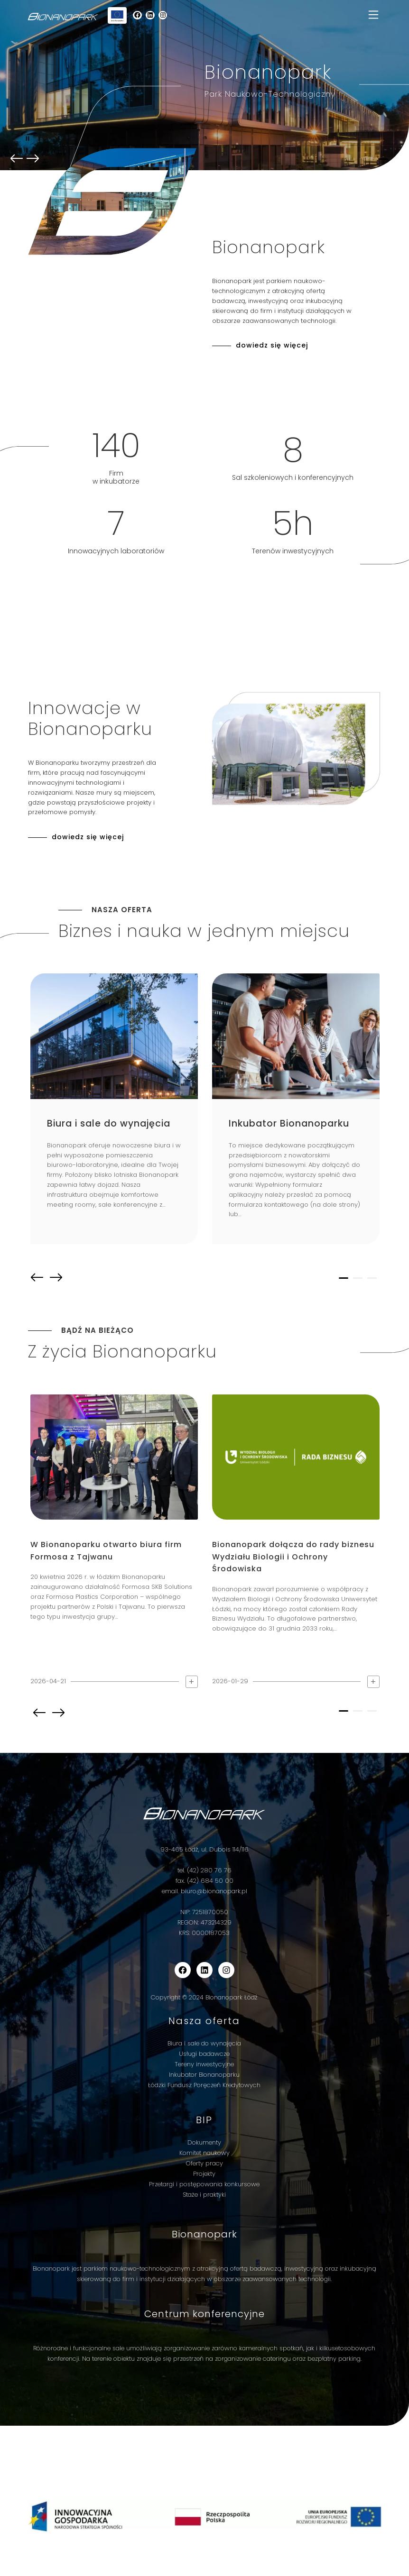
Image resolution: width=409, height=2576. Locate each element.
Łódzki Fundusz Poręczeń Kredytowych (204, 2085)
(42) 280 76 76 (209, 1870)
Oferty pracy (204, 2163)
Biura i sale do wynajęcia (204, 2043)
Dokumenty (204, 2142)
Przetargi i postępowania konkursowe (204, 2184)
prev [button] (16, 159)
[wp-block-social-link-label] (137, 15)
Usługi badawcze (204, 2053)
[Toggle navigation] (373, 14)
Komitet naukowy (204, 2152)
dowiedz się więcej (272, 345)
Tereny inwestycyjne (204, 2064)
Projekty (204, 2173)
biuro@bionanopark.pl (214, 1891)
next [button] (56, 1278)
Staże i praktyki (204, 2194)
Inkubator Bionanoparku (204, 2074)
